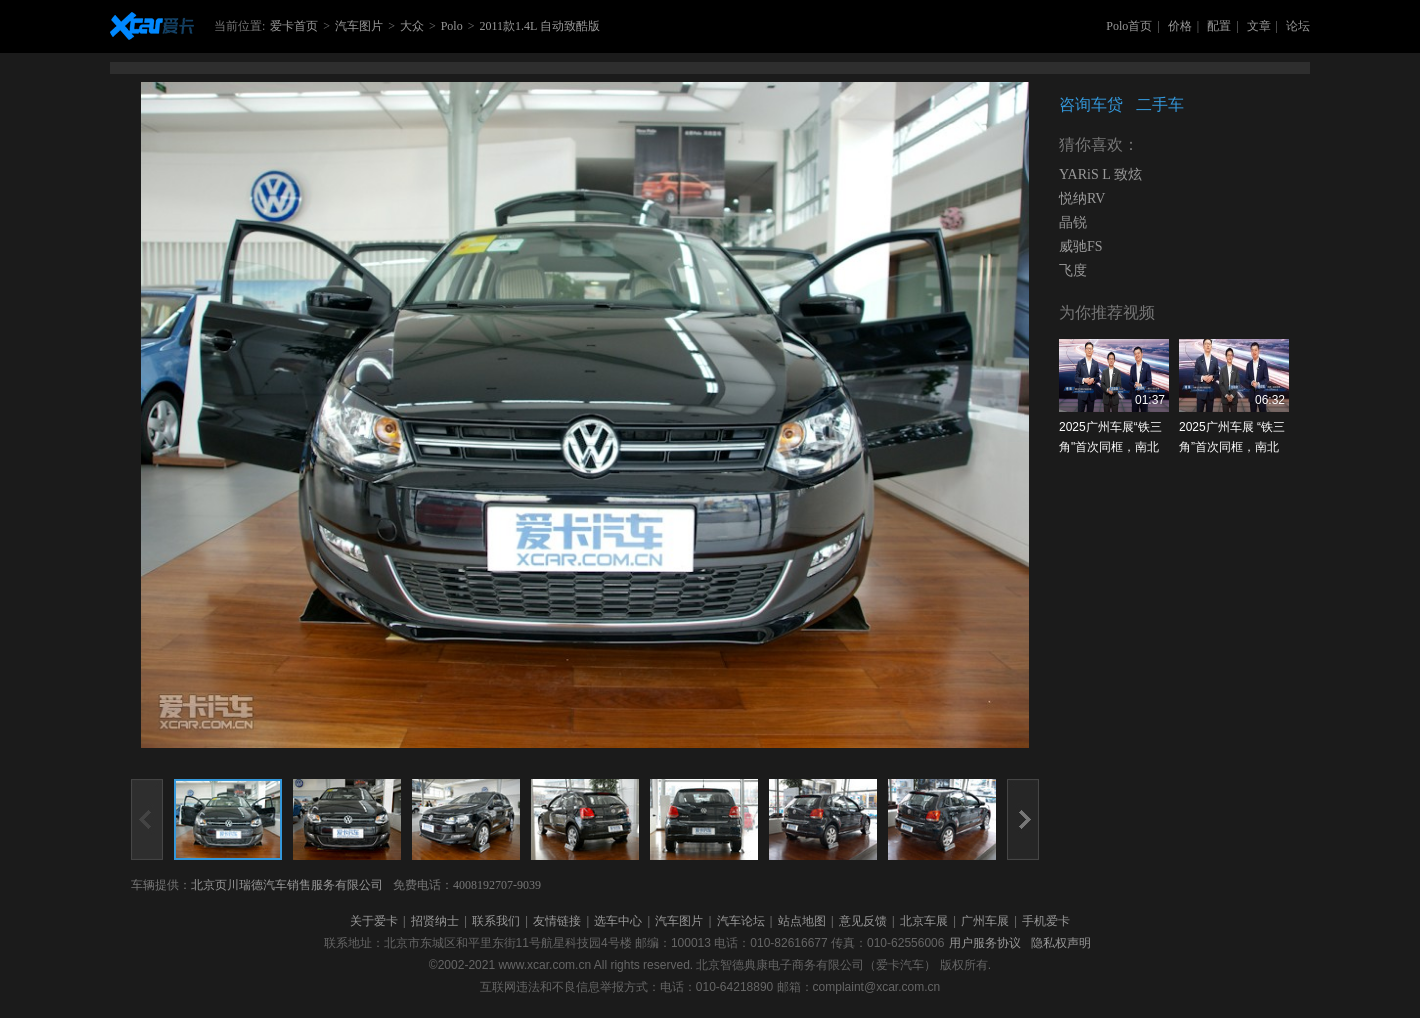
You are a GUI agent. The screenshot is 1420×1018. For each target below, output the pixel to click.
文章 (1259, 26)
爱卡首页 (294, 26)
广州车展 (985, 921)
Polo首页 (1129, 26)
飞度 (1073, 270)
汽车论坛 (741, 921)
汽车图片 (359, 26)
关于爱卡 (374, 921)
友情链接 (557, 921)
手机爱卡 (1046, 921)
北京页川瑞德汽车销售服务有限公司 (287, 885)
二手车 (1160, 104)
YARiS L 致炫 (1100, 174)
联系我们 (496, 921)
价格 (1180, 26)
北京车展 (924, 921)
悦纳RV (1082, 198)
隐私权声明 (1061, 943)
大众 (412, 26)
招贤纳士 (435, 921)
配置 (1219, 26)
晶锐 (1073, 222)
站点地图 (802, 921)
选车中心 (618, 921)
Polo (452, 26)
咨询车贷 (1091, 104)
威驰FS (1081, 246)
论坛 (1298, 26)
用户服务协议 (985, 943)
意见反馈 (863, 921)
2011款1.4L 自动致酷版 (539, 26)
